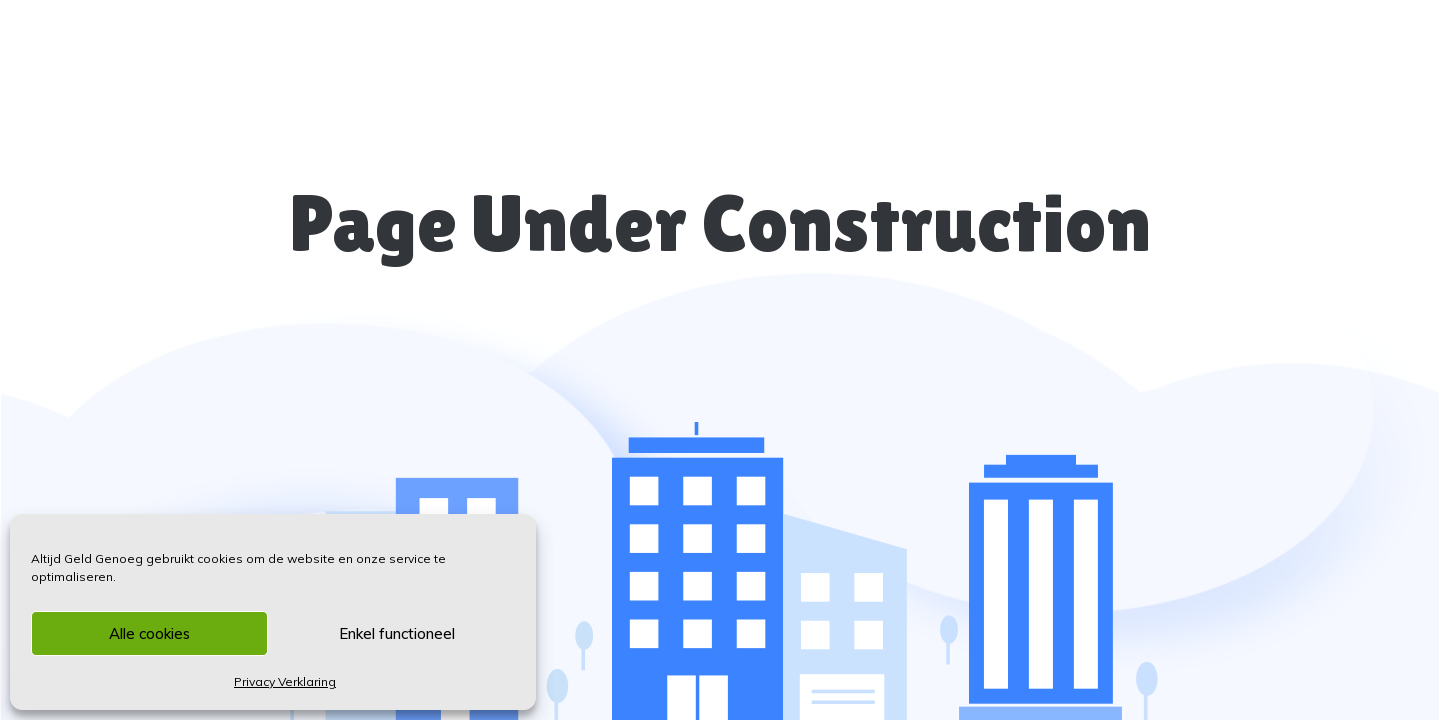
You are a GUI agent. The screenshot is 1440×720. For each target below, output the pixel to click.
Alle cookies (149, 633)
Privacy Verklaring (285, 681)
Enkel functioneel (397, 633)
